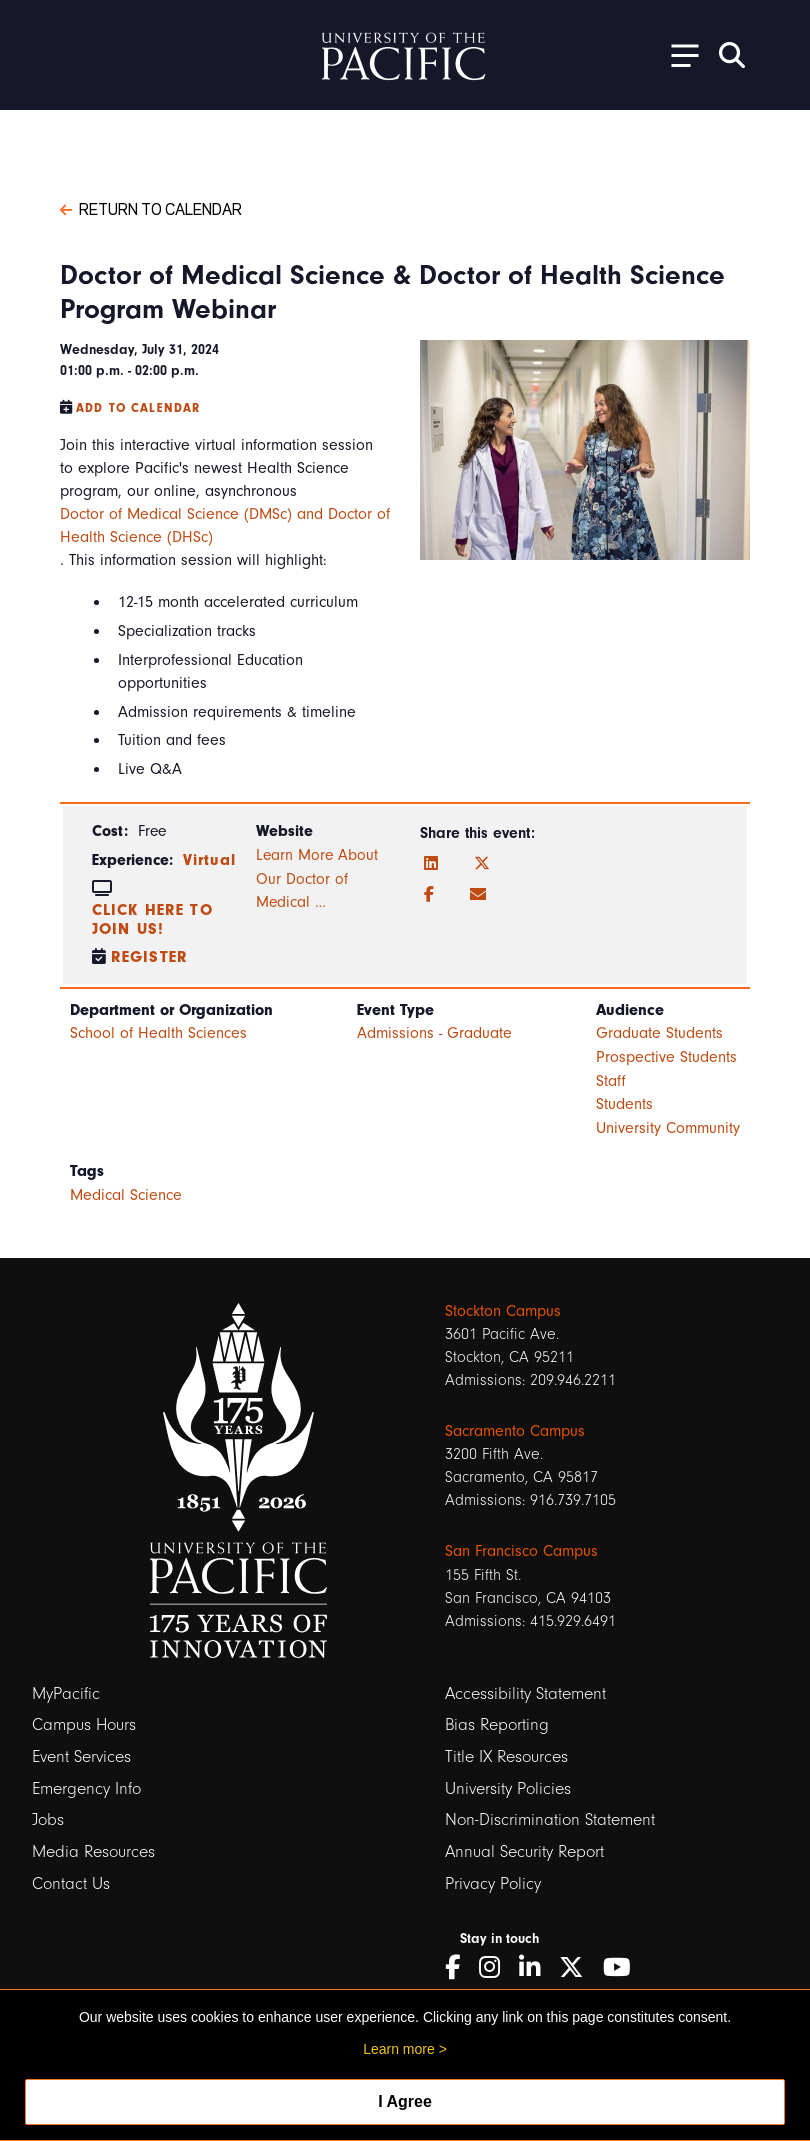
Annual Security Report (524, 1851)
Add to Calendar (138, 408)
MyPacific (66, 1693)
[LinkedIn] (431, 864)
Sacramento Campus (515, 1431)
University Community (668, 1128)
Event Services (81, 1756)
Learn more (399, 2049)
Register (149, 957)
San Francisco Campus (521, 1551)
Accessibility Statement (525, 1693)
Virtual (209, 860)
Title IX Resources (506, 1756)
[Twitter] (482, 864)
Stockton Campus (503, 1311)
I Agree (405, 2101)
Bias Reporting (497, 1724)
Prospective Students (666, 1057)
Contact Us (71, 1883)
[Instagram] (496, 1967)
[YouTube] (624, 1967)
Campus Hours (84, 1724)
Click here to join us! (152, 919)
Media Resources (93, 1851)
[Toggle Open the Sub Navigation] (678, 54)
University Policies (508, 1788)
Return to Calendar (151, 208)
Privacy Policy (493, 1883)
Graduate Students (659, 1033)
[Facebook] (429, 895)
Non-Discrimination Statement (550, 1819)
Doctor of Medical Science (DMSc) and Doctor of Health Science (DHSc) (225, 525)
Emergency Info (86, 1788)
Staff (611, 1081)
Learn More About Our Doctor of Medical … (317, 878)
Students (624, 1104)
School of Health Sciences (158, 1033)
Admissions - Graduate (434, 1033)
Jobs (48, 1819)
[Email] (478, 895)
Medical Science (126, 1195)
